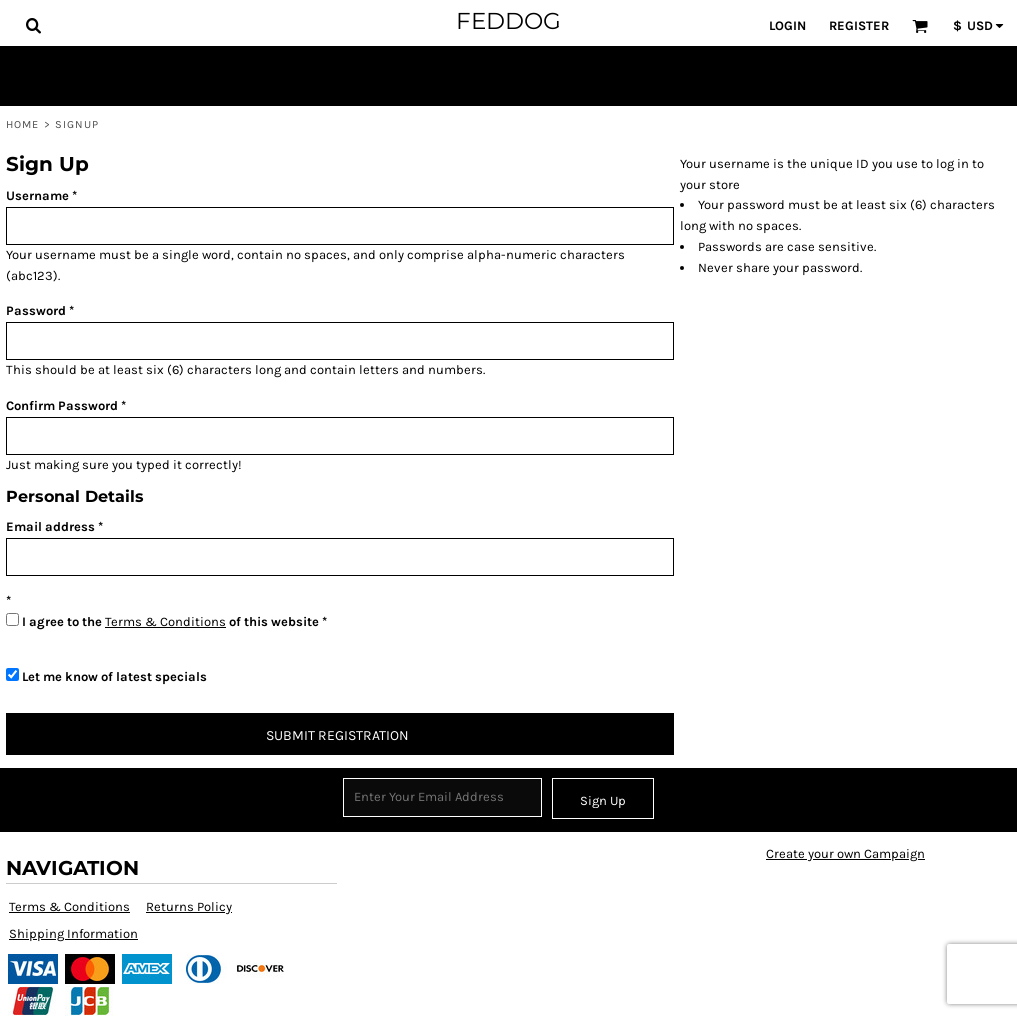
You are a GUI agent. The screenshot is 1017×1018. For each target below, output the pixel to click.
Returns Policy (189, 906)
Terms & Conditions (165, 621)
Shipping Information (73, 933)
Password (36, 310)
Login (787, 25)
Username (37, 195)
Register (859, 25)
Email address (50, 526)
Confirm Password (62, 405)
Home (22, 124)
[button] (33, 25)
